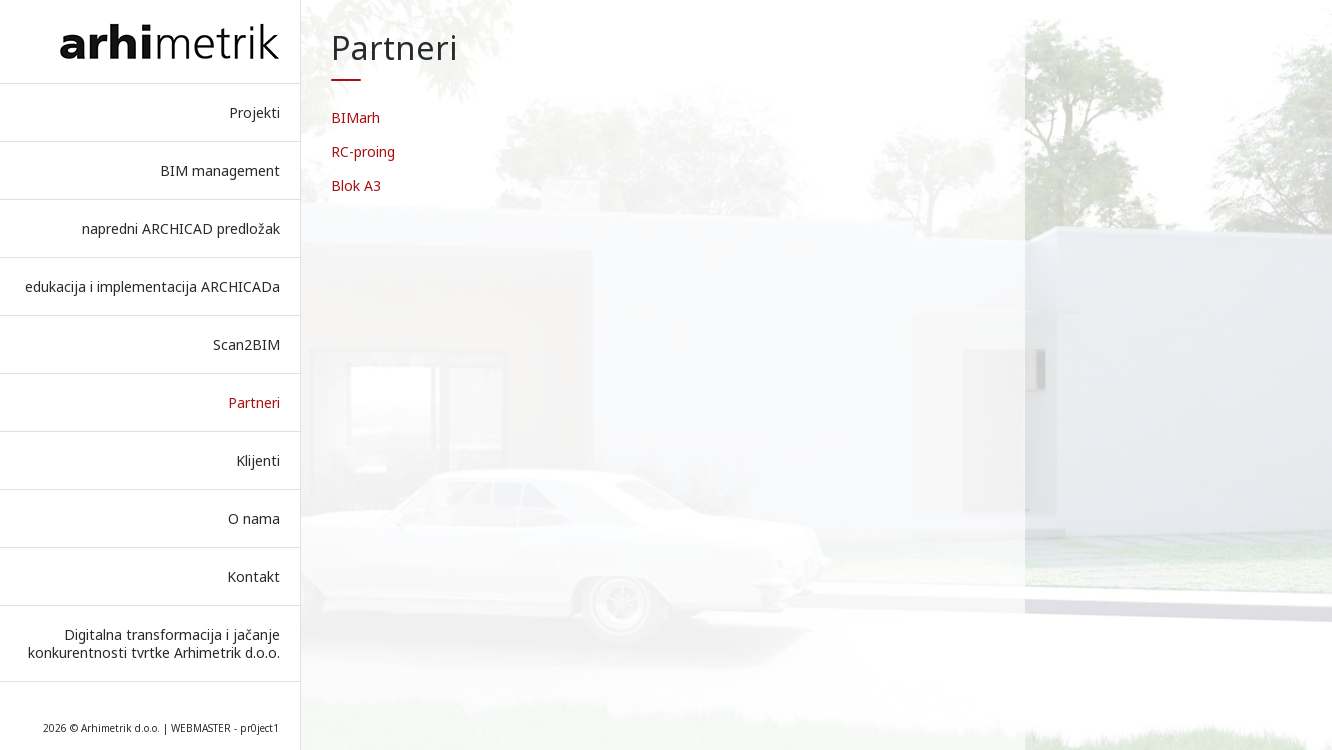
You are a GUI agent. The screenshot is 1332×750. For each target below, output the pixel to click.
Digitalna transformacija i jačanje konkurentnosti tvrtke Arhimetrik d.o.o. (154, 643)
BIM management (220, 170)
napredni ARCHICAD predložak (181, 228)
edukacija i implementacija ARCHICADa (152, 286)
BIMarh (355, 117)
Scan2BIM (246, 344)
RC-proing (363, 151)
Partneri (254, 402)
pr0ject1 (259, 728)
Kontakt (253, 576)
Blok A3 (356, 185)
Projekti (254, 112)
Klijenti (258, 460)
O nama (254, 518)
